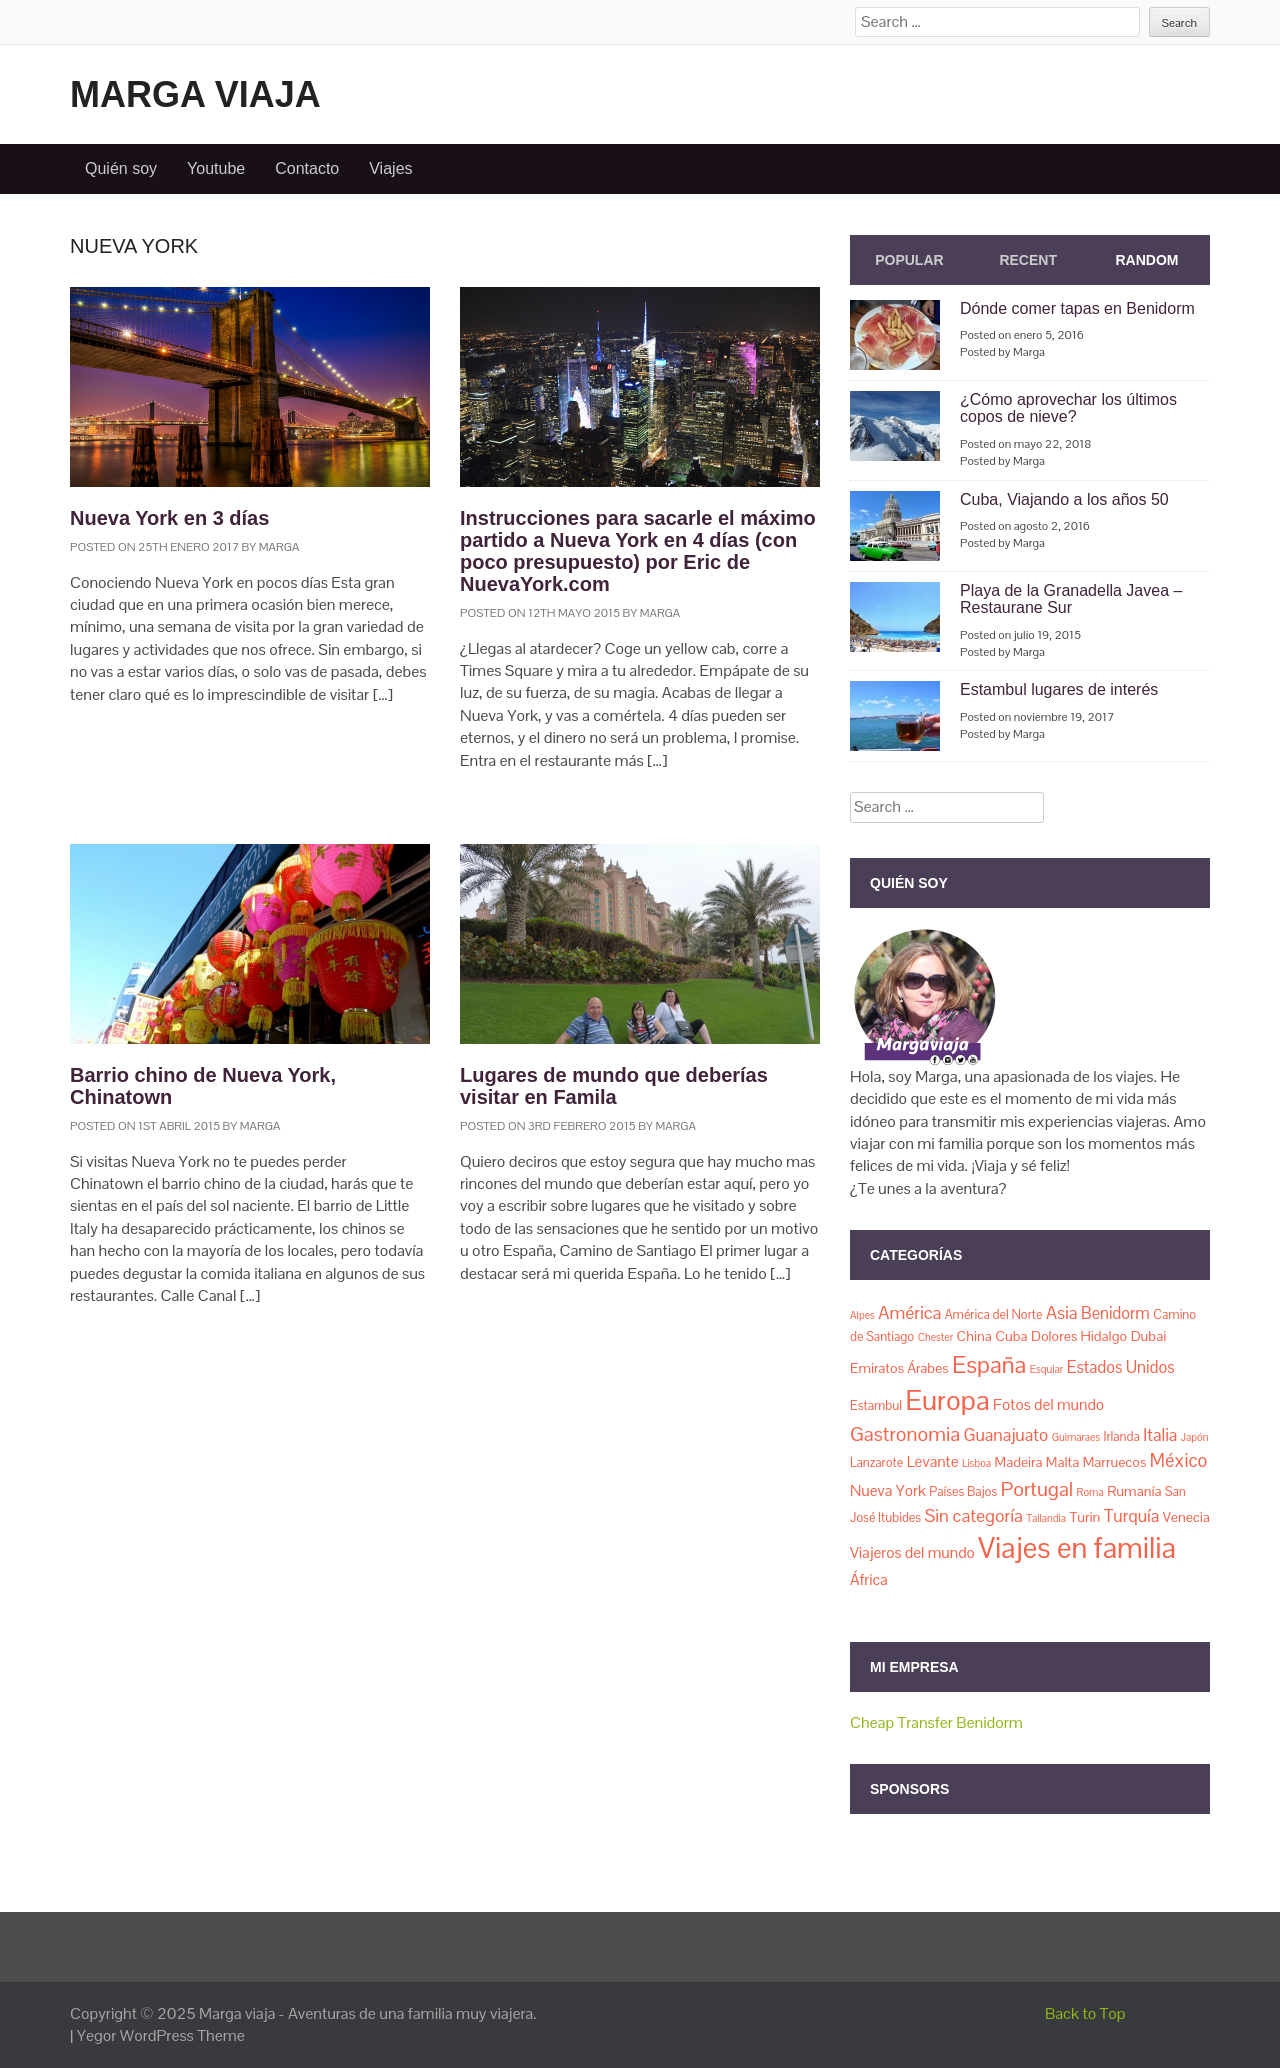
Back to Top (1085, 2013)
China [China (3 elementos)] (973, 1336)
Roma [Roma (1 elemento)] (1090, 1492)
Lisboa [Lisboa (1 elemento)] (976, 1463)
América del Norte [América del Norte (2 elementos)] (994, 1314)
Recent (1028, 260)
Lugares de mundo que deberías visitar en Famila (614, 1086)
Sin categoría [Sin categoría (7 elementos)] (974, 1515)
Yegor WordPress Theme (161, 2035)
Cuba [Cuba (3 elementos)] (1011, 1336)
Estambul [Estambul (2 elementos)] (876, 1405)
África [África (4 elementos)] (869, 1580)
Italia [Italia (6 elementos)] (1160, 1435)
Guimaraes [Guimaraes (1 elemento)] (1076, 1437)
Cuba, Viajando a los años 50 (1064, 499)
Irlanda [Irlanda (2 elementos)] (1122, 1436)
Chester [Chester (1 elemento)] (935, 1337)
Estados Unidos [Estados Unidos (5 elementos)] (1121, 1367)
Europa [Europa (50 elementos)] (947, 1400)
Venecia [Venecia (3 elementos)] (1186, 1517)
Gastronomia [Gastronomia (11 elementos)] (905, 1434)
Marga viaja (195, 94)
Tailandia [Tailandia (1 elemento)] (1046, 1518)
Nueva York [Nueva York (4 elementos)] (888, 1491)
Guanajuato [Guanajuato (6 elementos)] (1005, 1435)
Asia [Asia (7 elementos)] (1062, 1312)
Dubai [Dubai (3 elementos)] (1149, 1336)
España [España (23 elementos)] (989, 1364)
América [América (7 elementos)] (909, 1312)
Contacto (307, 168)
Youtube (216, 168)
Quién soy (121, 168)
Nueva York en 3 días (169, 518)
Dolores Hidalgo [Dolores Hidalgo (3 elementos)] (1079, 1336)
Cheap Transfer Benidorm (936, 1722)
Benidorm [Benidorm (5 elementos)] (1115, 1313)
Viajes (390, 168)
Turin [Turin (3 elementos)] (1084, 1517)
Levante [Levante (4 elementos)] (933, 1462)
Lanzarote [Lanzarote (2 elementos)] (876, 1462)
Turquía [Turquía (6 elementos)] (1131, 1516)
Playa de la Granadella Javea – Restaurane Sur (1071, 599)
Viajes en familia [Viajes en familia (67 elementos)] (1076, 1548)
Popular (909, 260)
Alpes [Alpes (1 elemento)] (862, 1315)
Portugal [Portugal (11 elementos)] (1037, 1489)
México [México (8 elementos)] (1179, 1460)
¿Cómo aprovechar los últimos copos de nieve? (1068, 408)
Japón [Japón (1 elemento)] (1195, 1437)
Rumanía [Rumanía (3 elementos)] (1134, 1491)
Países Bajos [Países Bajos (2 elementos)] (963, 1491)
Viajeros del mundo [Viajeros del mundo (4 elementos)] (912, 1553)
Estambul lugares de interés (1059, 689)
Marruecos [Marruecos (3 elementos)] (1115, 1462)
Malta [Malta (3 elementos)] (1062, 1462)
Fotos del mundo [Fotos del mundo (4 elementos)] (1048, 1405)
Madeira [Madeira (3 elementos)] (1019, 1462)
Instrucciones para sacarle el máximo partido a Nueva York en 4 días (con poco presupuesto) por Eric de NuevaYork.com (638, 551)
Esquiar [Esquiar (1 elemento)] (1047, 1369)
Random (1146, 260)
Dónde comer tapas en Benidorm (1077, 308)
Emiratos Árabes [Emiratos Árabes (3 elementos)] (899, 1368)
